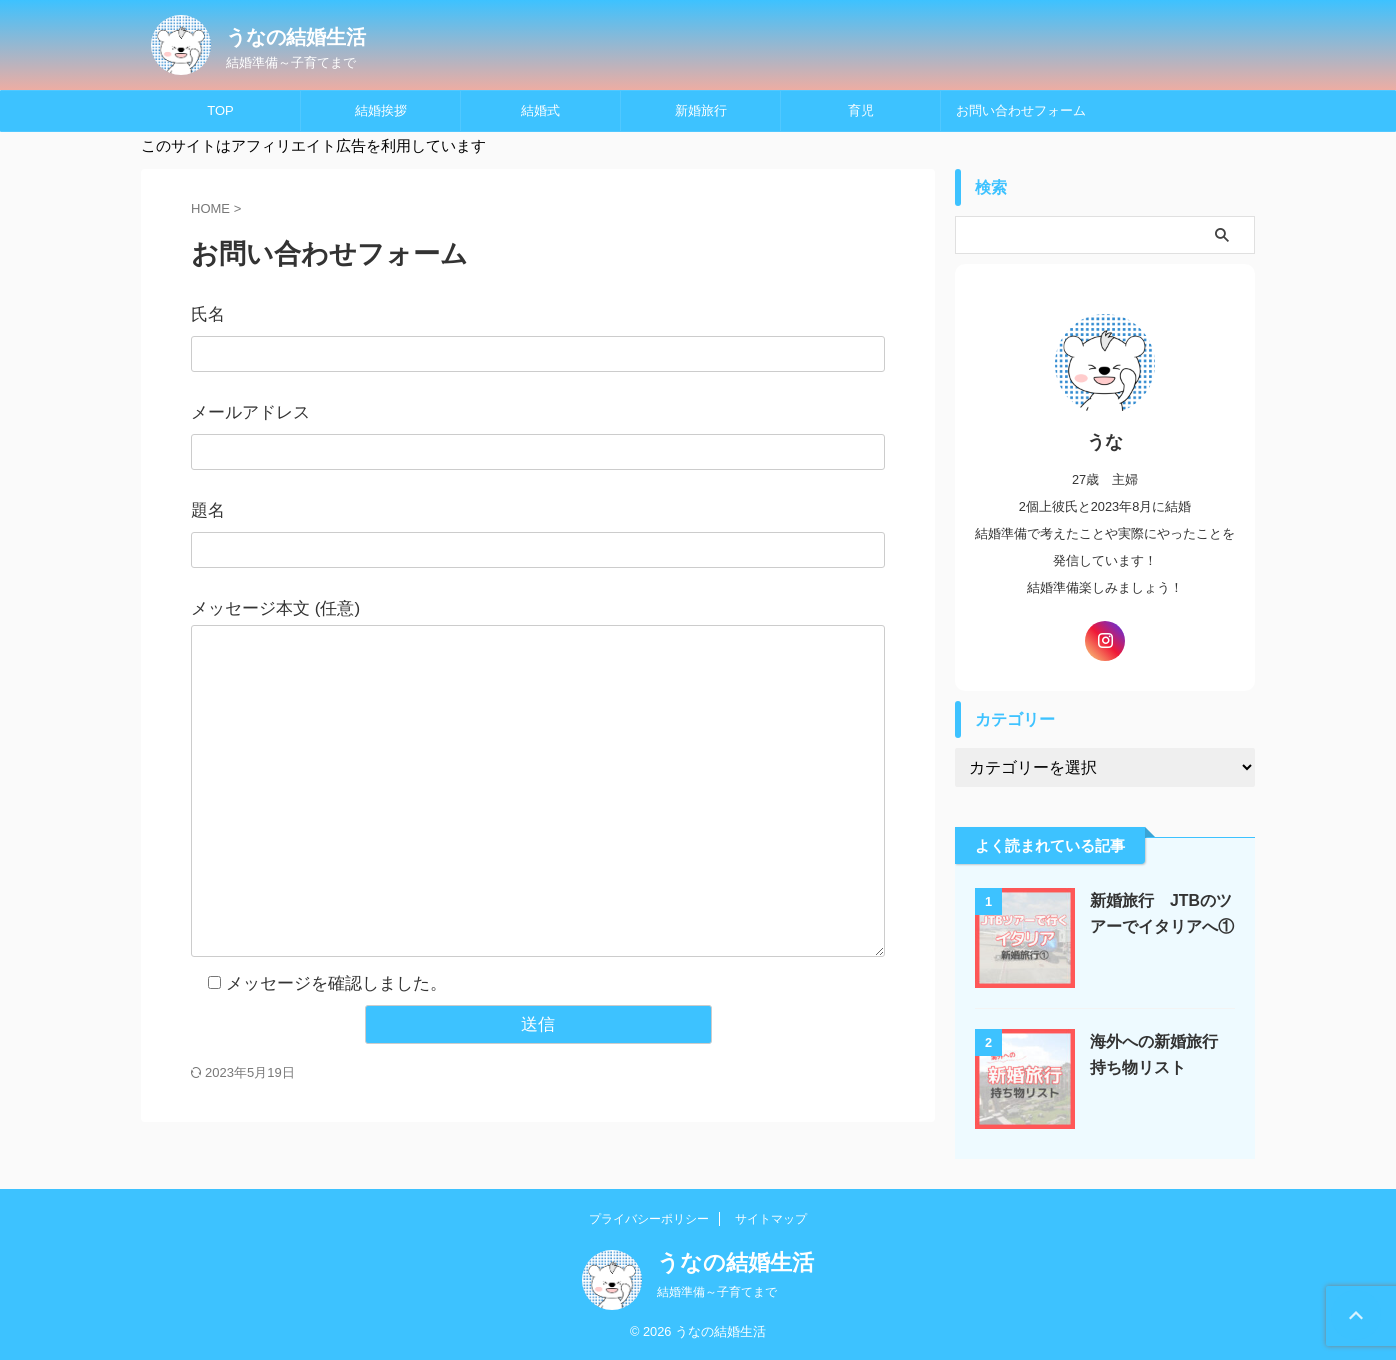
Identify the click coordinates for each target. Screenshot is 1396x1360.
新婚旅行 (701, 110)
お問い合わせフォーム (1021, 110)
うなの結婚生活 (296, 37)
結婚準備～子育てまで (717, 1292)
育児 (861, 110)
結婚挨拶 (381, 110)
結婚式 (540, 110)
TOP (220, 110)
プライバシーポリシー (649, 1219)
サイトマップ (771, 1219)
